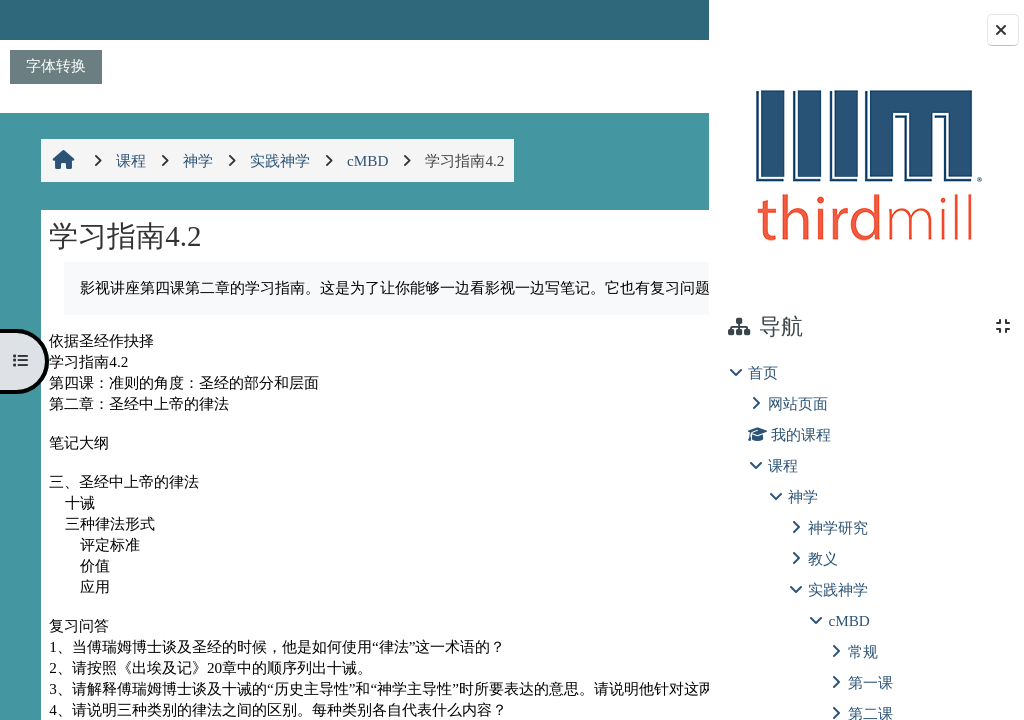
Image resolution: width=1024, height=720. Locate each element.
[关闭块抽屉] (1003, 30)
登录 (659, 19)
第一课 (870, 682)
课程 (783, 465)
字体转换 (56, 65)
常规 (863, 651)
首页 (763, 372)
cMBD (848, 620)
